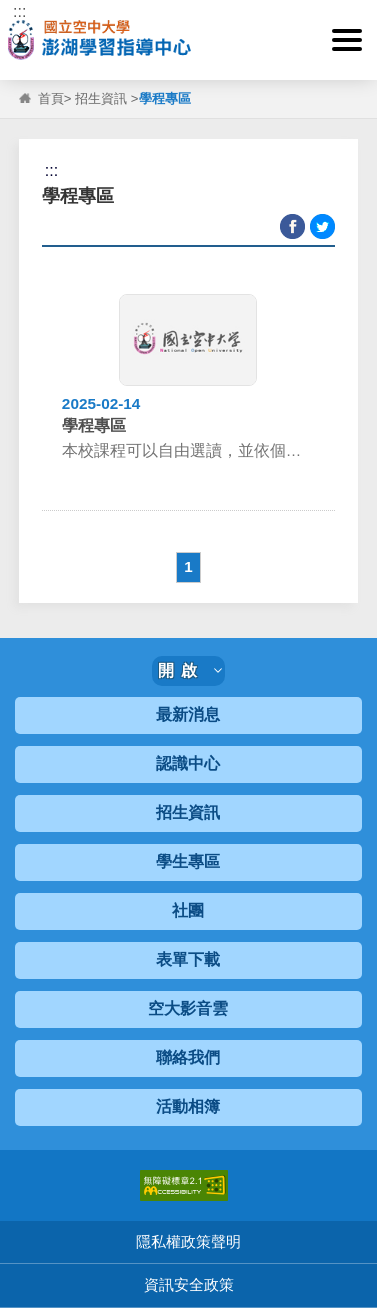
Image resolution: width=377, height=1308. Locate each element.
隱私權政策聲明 (188, 1241)
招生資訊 (101, 98)
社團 (188, 910)
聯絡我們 (188, 1057)
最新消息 (188, 714)
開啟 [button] (190, 670)
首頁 (51, 98)
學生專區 (188, 861)
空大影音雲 (188, 1008)
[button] (347, 40)
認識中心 (188, 763)
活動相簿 (188, 1106)
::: (19, 11)
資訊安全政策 (189, 1284)
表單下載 (188, 959)
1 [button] (188, 566)
